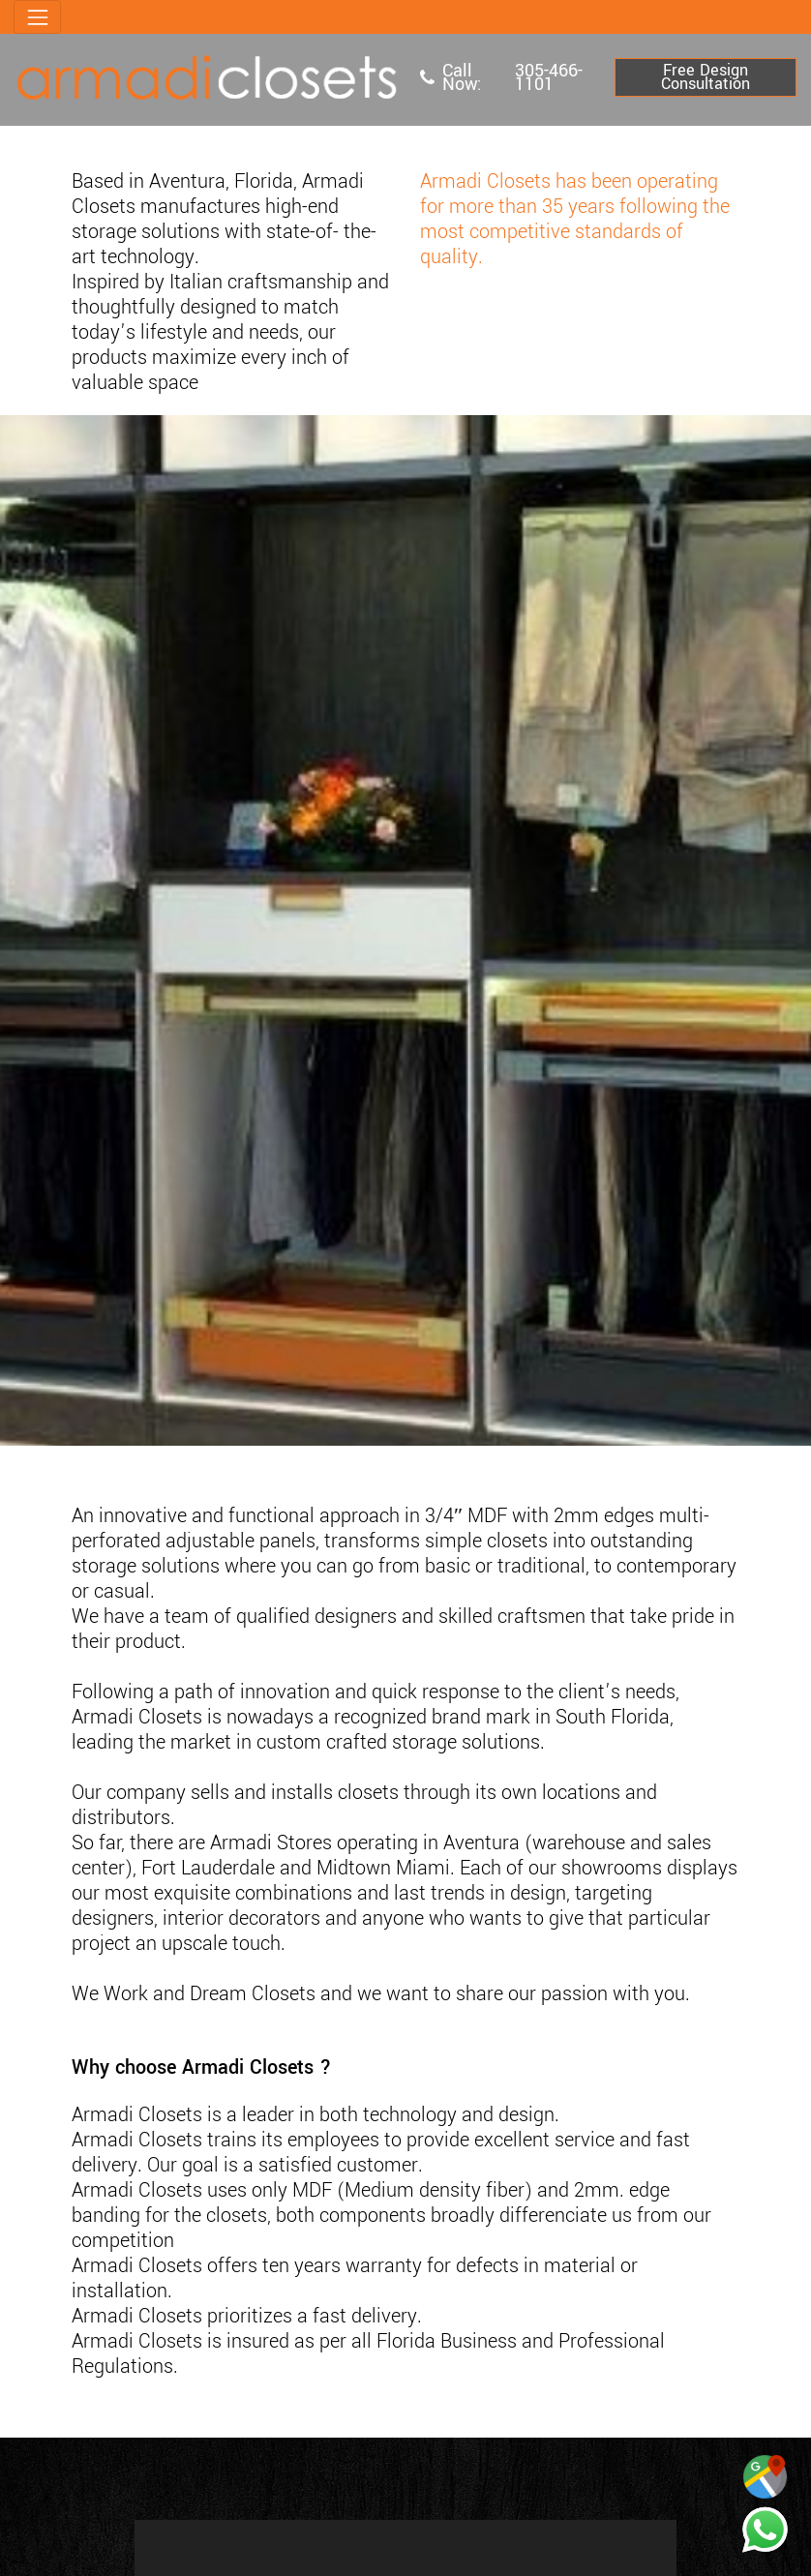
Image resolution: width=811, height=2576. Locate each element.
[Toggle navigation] (37, 17)
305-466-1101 (549, 77)
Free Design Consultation (705, 77)
